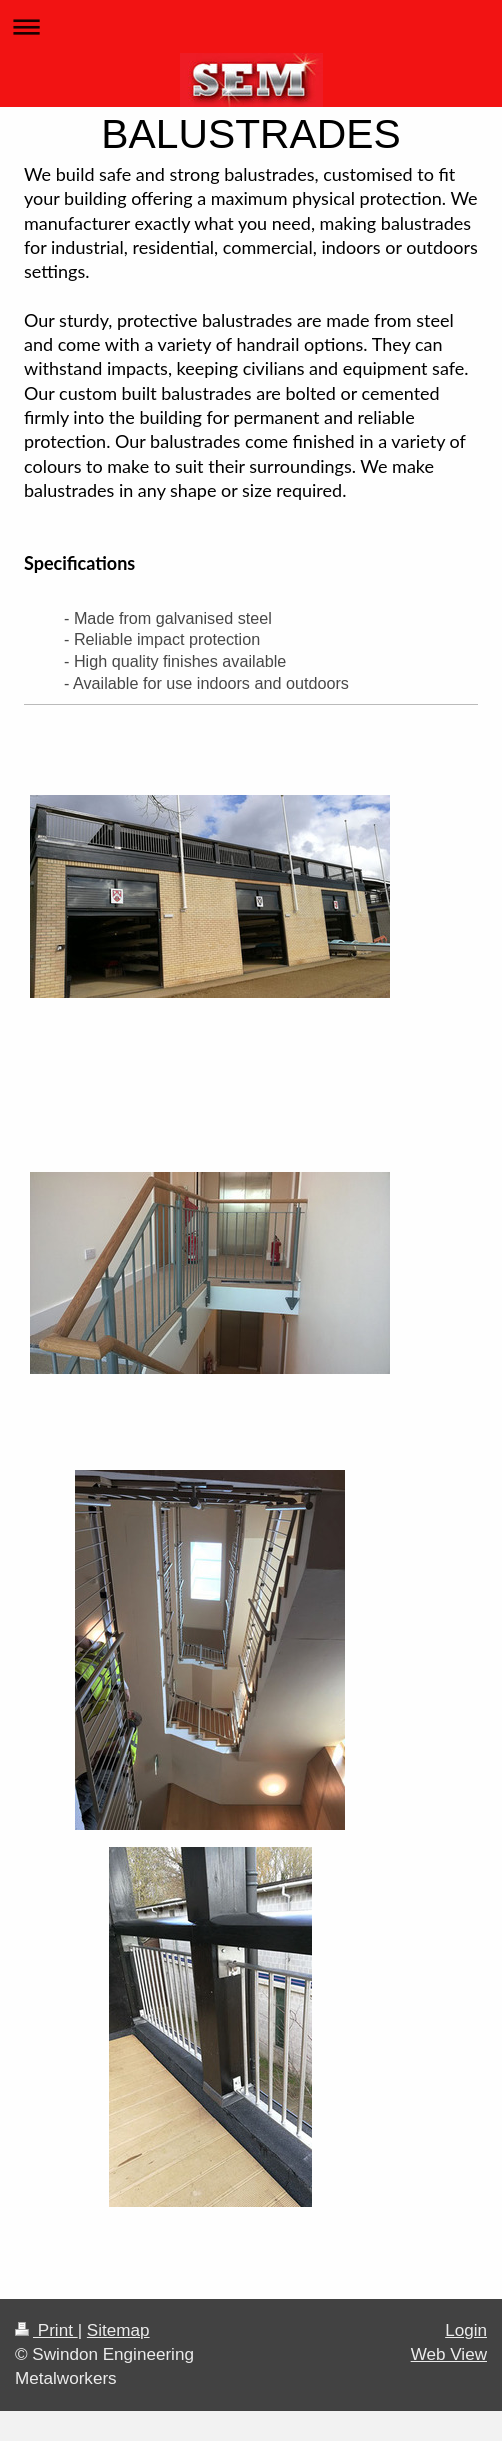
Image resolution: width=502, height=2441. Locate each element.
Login (466, 2330)
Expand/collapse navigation (251, 26)
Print (46, 2330)
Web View (449, 2354)
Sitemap (118, 2330)
